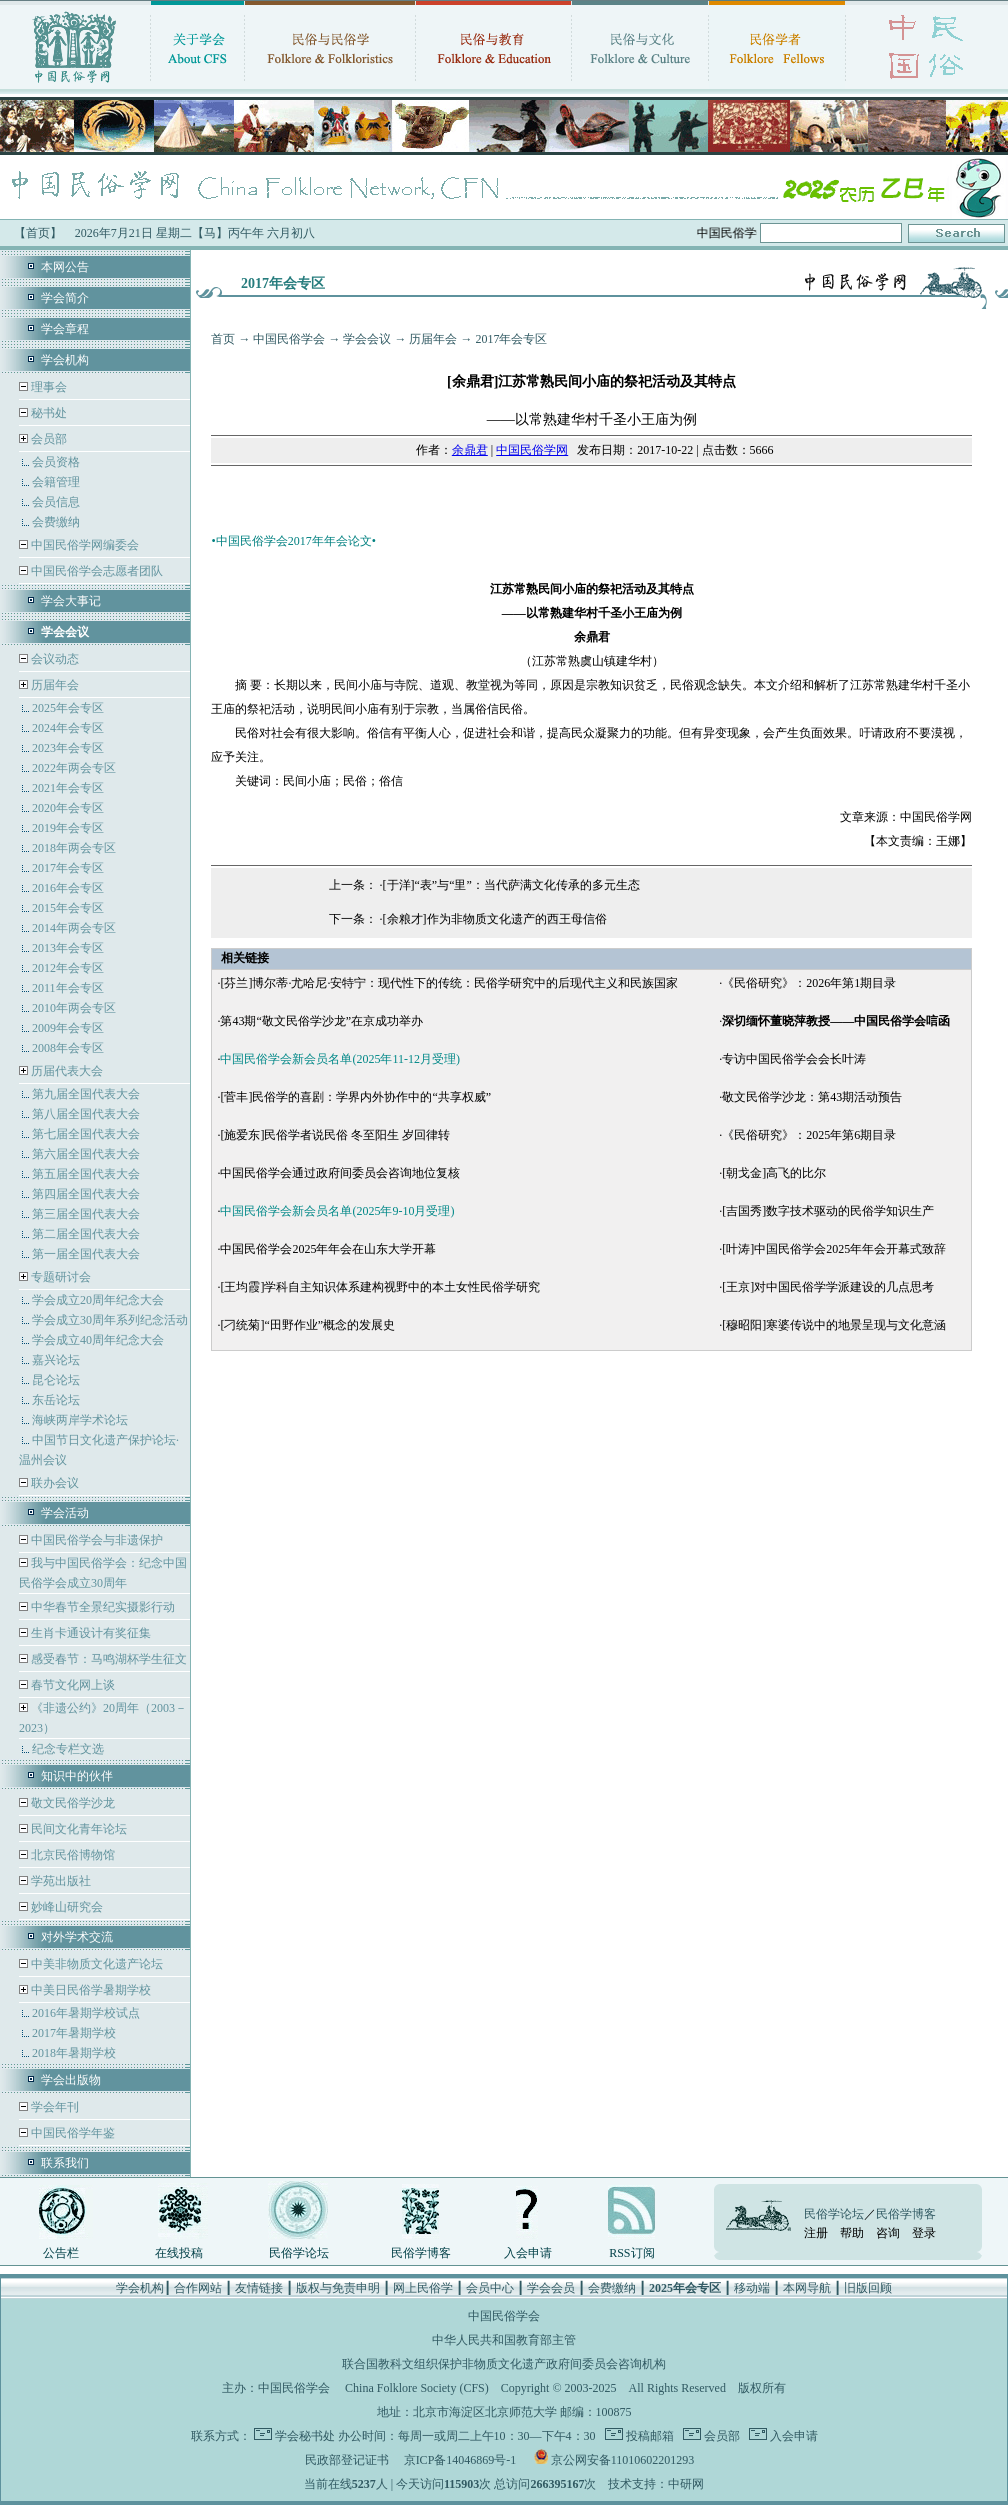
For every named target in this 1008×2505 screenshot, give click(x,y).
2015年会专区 (68, 908)
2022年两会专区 (74, 768)
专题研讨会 (61, 1277)
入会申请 (528, 2253)
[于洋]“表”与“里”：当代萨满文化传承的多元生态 (511, 885)
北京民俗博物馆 (71, 1855)
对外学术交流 (77, 1937)
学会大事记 (71, 601)
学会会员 (551, 2288)
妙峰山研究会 (65, 1907)
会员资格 (56, 462)
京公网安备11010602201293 (623, 2460)
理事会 (47, 387)
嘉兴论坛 (56, 1360)
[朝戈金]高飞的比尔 (774, 1173)
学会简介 (65, 298)
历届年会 (55, 685)
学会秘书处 (305, 2436)
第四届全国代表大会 (86, 1194)
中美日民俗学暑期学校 (91, 1990)
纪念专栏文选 (68, 1749)
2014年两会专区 (74, 928)
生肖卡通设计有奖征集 (89, 1633)
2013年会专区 (68, 948)
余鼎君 (470, 450)
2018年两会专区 (74, 848)
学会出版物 (71, 2080)
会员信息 (56, 502)
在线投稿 (179, 2253)
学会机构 (65, 360)
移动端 (752, 2288)
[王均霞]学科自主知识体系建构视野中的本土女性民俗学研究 (380, 1287)
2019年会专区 (68, 828)
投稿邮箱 (648, 2436)
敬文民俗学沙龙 (71, 1803)
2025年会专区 (68, 708)
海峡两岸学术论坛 (80, 1420)
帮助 (852, 2233)
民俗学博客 (421, 2253)
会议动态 (53, 659)
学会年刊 (53, 2107)
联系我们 (65, 2163)
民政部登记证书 (347, 2460)
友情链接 (259, 2288)
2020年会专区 (68, 808)
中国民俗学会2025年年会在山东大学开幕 (328, 1249)
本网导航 (807, 2288)
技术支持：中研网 (656, 2484)
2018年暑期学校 (74, 2053)
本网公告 (65, 267)
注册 (816, 2233)
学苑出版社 (59, 1881)
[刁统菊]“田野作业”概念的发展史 (307, 1325)
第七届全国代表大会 (86, 1134)
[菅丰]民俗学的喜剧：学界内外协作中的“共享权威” (355, 1097)
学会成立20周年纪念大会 (98, 1300)
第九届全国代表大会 (86, 1094)
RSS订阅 (631, 2253)
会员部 (49, 439)
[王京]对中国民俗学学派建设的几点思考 (828, 1287)
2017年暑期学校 (74, 2033)
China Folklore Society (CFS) (417, 2388)
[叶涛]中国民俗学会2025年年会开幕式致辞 (834, 1249)
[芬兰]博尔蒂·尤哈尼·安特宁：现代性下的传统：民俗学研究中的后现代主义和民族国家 (449, 983)
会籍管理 (56, 482)
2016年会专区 (68, 888)
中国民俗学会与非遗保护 (95, 1540)
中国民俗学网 (532, 450)
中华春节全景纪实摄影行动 (101, 1607)
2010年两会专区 (74, 1008)
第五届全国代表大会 (86, 1174)
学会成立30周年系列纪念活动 (110, 1320)
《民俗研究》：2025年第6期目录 (809, 1135)
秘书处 (47, 413)
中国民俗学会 (289, 339)
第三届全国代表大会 (86, 1214)
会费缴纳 (56, 522)
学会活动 (65, 1513)
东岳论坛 (56, 1400)
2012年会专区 (68, 968)
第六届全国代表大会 (86, 1154)
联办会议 (53, 1483)
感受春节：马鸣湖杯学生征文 (107, 1659)
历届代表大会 (67, 1071)
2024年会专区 (68, 728)
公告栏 (61, 2253)
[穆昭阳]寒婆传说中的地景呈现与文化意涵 (834, 1325)
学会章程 (65, 329)
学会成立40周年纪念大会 (98, 1340)
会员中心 (490, 2288)
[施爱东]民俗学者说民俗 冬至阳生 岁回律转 (335, 1135)
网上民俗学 (423, 2288)
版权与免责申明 (338, 2288)
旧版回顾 (868, 2288)
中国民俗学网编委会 (83, 545)
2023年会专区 (68, 748)
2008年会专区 (68, 1048)
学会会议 (367, 339)
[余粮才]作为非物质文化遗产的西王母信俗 (495, 919)
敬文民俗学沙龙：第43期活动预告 (812, 1097)
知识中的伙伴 (77, 1776)
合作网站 (198, 2288)
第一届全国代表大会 (86, 1254)
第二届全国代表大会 (86, 1234)
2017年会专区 (68, 868)
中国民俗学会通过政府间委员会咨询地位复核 (340, 1173)
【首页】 (38, 233)
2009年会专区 (68, 1028)
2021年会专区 (68, 788)
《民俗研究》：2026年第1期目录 (809, 983)
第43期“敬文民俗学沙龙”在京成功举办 (321, 1021)
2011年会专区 (68, 988)
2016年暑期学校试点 (86, 2013)
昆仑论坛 (56, 1380)
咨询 (888, 2233)
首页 (223, 339)
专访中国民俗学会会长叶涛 (794, 1059)
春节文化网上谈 (71, 1685)
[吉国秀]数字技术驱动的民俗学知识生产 (828, 1211)
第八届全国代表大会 (86, 1114)
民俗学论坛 (299, 2253)
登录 (924, 2233)
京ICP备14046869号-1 (460, 2460)
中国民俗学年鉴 (71, 2133)
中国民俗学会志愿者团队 (95, 571)
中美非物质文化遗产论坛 (95, 1964)
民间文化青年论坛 (77, 1829)
